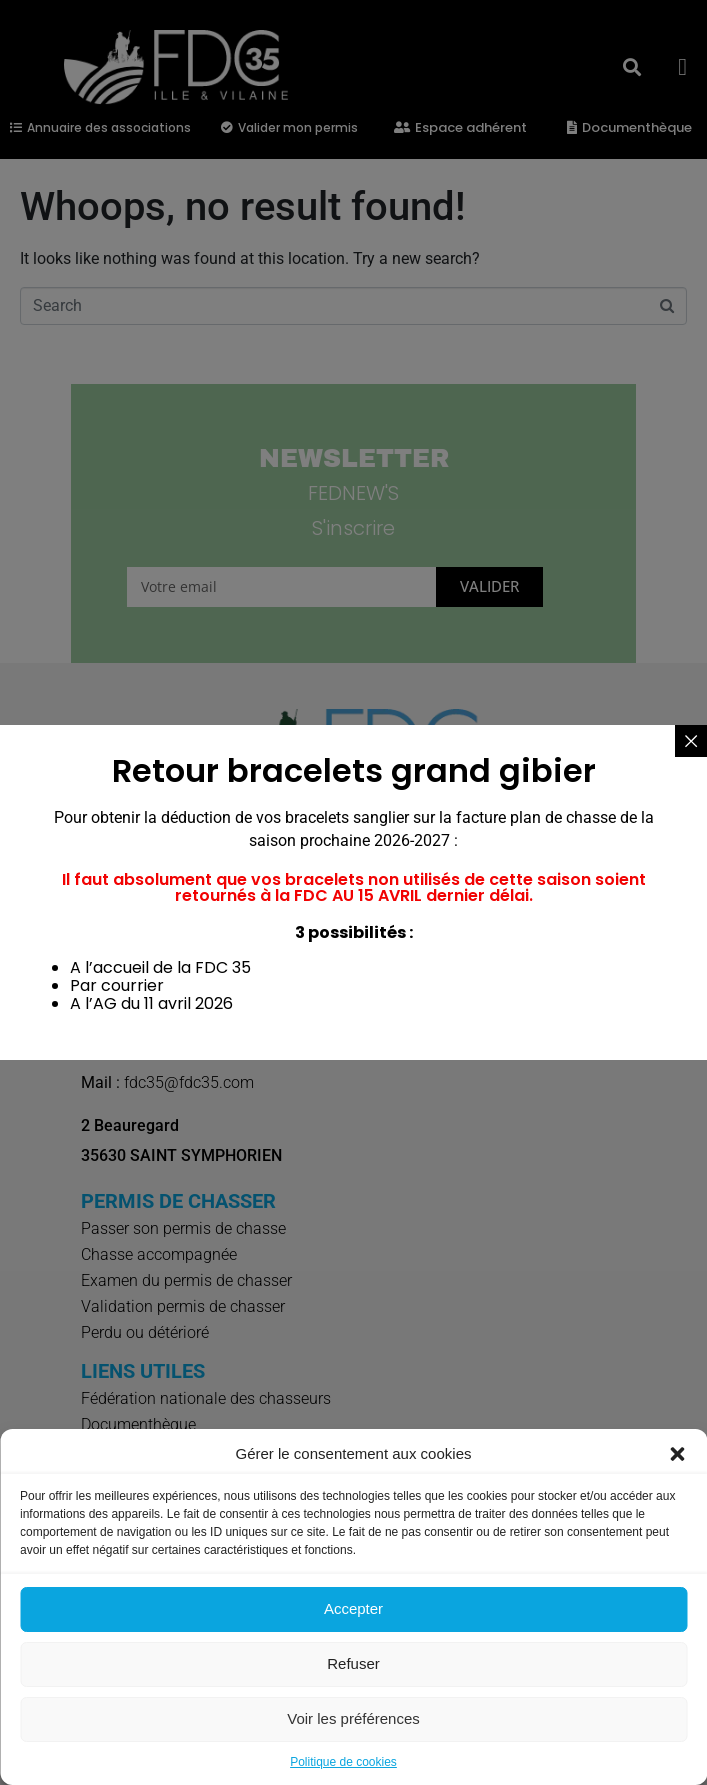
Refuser (353, 1663)
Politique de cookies (343, 1762)
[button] (677, 1454)
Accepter (353, 1608)
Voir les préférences (353, 1718)
